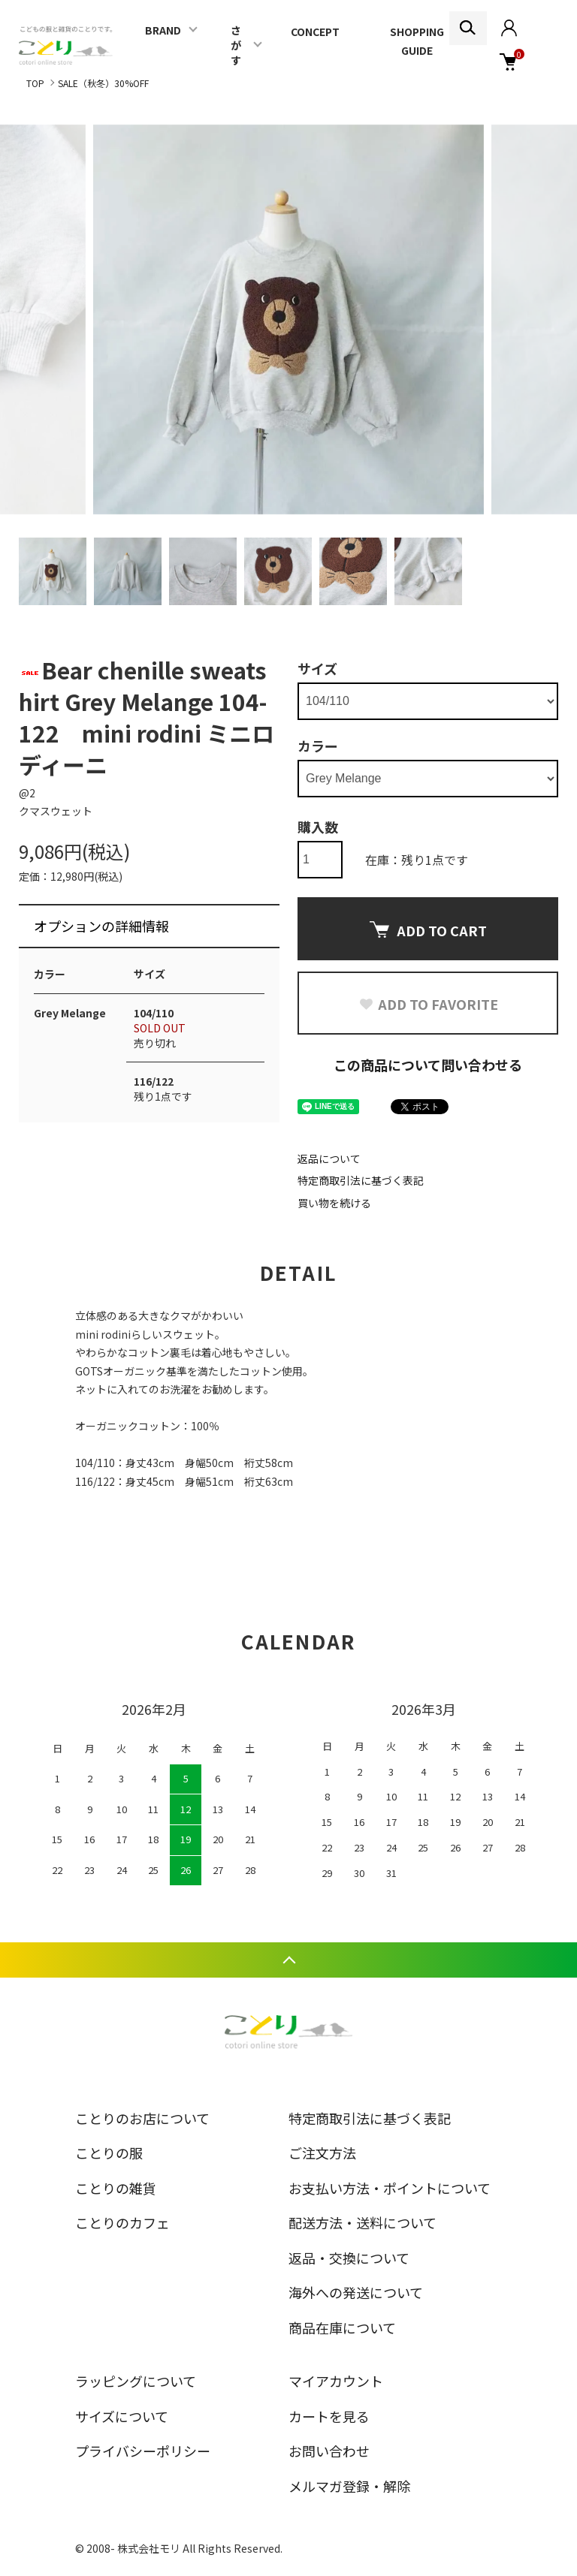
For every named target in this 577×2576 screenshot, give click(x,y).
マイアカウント (335, 2381)
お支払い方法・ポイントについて (389, 2188)
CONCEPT (315, 31)
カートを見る (329, 2416)
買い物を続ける (334, 1202)
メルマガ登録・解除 (349, 2486)
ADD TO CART (428, 930)
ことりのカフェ (122, 2222)
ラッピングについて (135, 2381)
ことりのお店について (142, 2118)
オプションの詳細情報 (101, 925)
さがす (236, 45)
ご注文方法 (322, 2152)
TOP (35, 83)
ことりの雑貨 (115, 2188)
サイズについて (121, 2416)
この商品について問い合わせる (428, 1064)
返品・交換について (348, 2257)
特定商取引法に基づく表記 (361, 1180)
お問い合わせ (329, 2450)
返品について (329, 1158)
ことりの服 (109, 2152)
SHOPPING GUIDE (417, 41)
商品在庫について (342, 2327)
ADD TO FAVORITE (428, 1004)
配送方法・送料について (362, 2222)
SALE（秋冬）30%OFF (103, 83)
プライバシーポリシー (142, 2450)
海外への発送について (355, 2292)
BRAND (163, 30)
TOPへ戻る (288, 1960)
